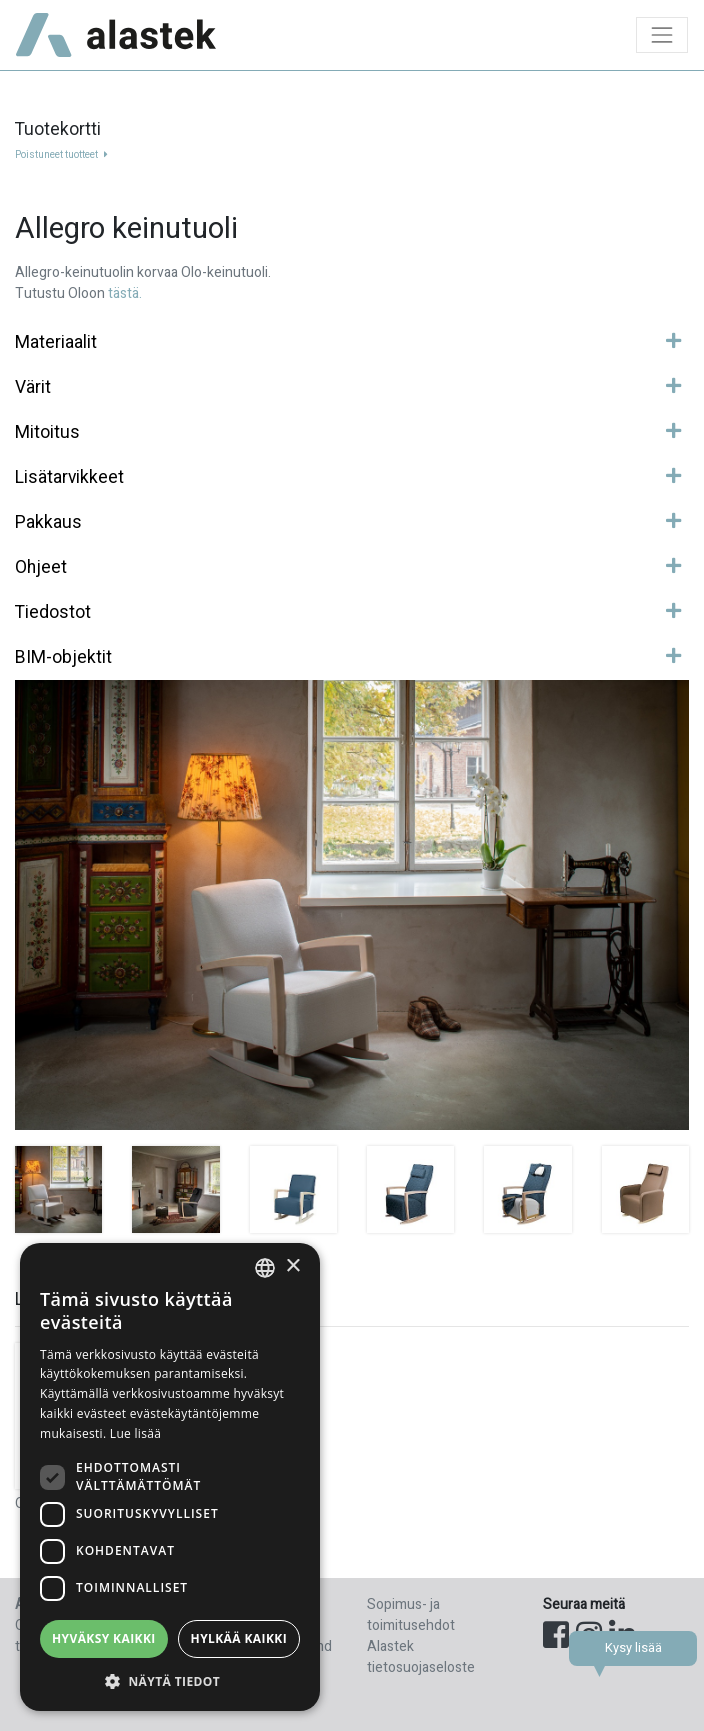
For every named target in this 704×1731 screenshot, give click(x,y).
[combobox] (265, 1268)
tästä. (125, 293)
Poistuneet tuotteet (61, 155)
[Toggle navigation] (662, 35)
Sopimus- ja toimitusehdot (411, 1615)
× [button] (292, 1266)
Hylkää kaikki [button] (239, 1638)
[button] (170, 1681)
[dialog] (170, 1477)
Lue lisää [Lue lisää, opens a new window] (135, 1433)
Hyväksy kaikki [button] (104, 1638)
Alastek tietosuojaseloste (421, 1657)
